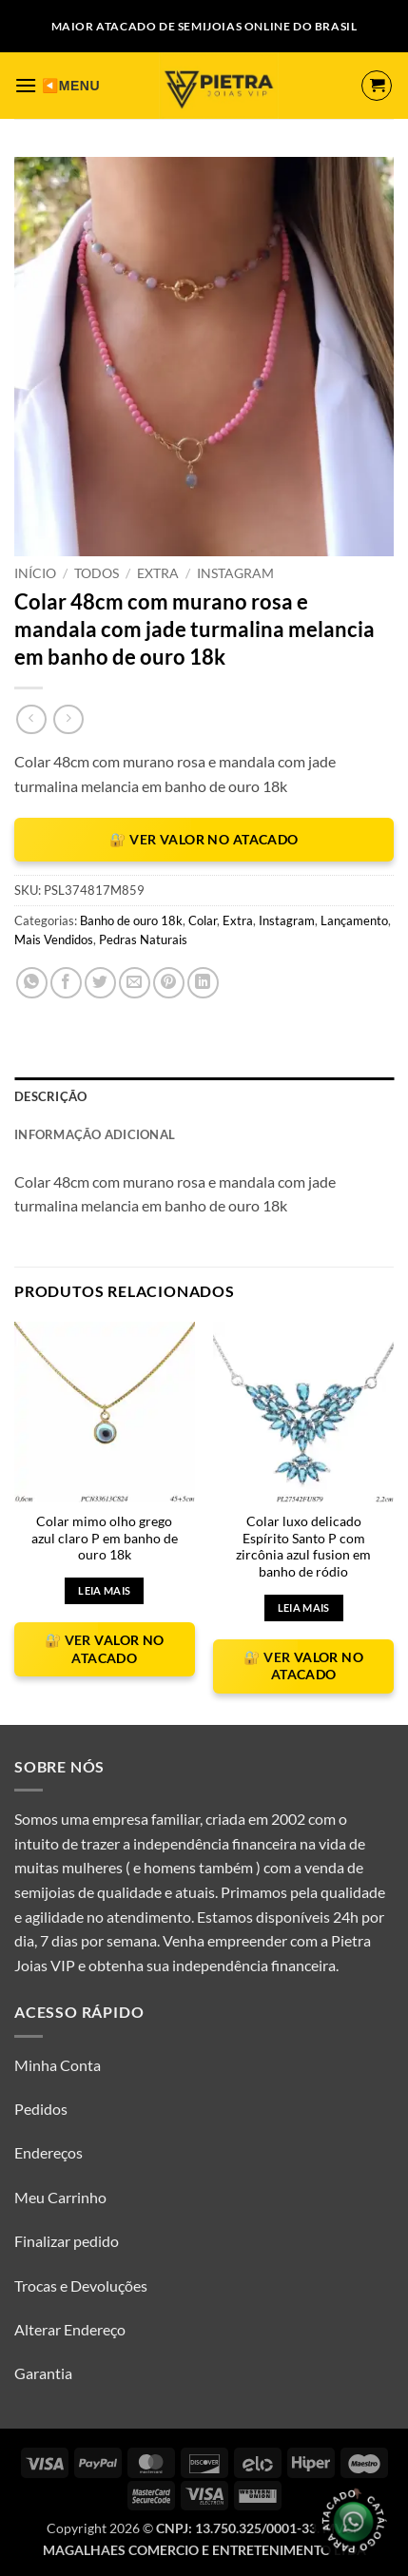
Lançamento (354, 920)
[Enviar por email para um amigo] (134, 982)
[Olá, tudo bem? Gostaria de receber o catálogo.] (353, 2521)
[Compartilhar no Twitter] (100, 982)
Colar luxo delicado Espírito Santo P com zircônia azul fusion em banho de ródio (303, 1546)
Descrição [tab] (50, 1096)
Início (35, 573)
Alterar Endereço (70, 2329)
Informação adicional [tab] (94, 1134)
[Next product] (31, 719)
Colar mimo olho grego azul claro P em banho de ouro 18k (104, 1538)
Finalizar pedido (66, 2241)
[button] (25, 85)
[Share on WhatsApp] (32, 982)
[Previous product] (68, 719)
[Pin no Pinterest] (169, 982)
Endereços (48, 2152)
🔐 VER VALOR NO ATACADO (203, 839)
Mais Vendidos (53, 939)
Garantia (43, 2373)
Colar (202, 920)
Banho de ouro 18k (131, 920)
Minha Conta (57, 2065)
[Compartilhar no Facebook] (66, 982)
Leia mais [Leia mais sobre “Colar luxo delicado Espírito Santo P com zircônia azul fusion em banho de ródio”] (304, 1607)
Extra (158, 573)
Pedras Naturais (143, 939)
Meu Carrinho (60, 2197)
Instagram (235, 573)
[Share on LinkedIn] (203, 982)
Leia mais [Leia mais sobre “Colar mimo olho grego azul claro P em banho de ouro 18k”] (104, 1590)
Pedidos (41, 2109)
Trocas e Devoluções (80, 2285)
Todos (96, 573)
